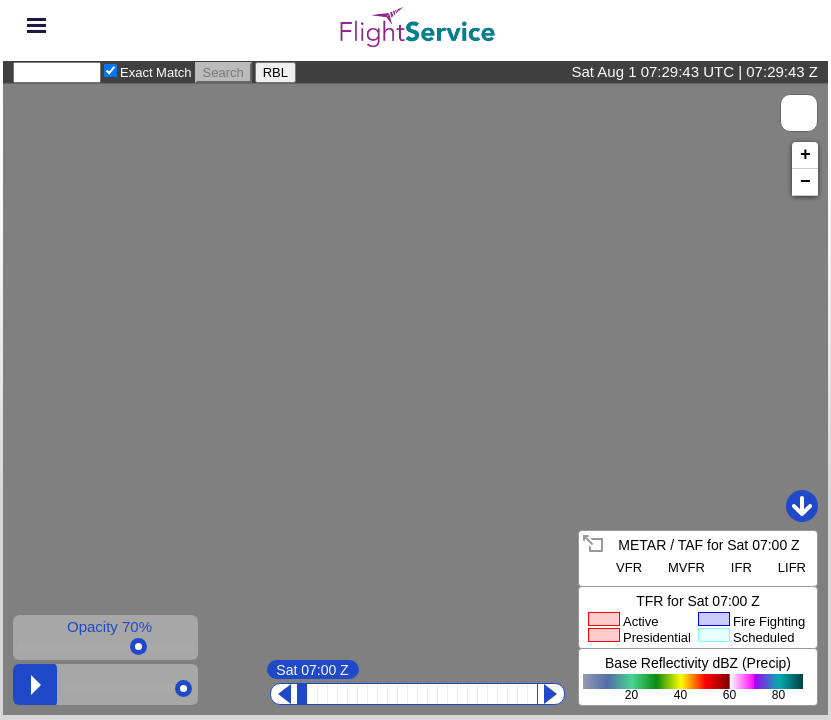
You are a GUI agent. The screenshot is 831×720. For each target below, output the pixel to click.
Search (223, 72)
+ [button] (805, 155)
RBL (275, 72)
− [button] (805, 182)
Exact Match (156, 72)
